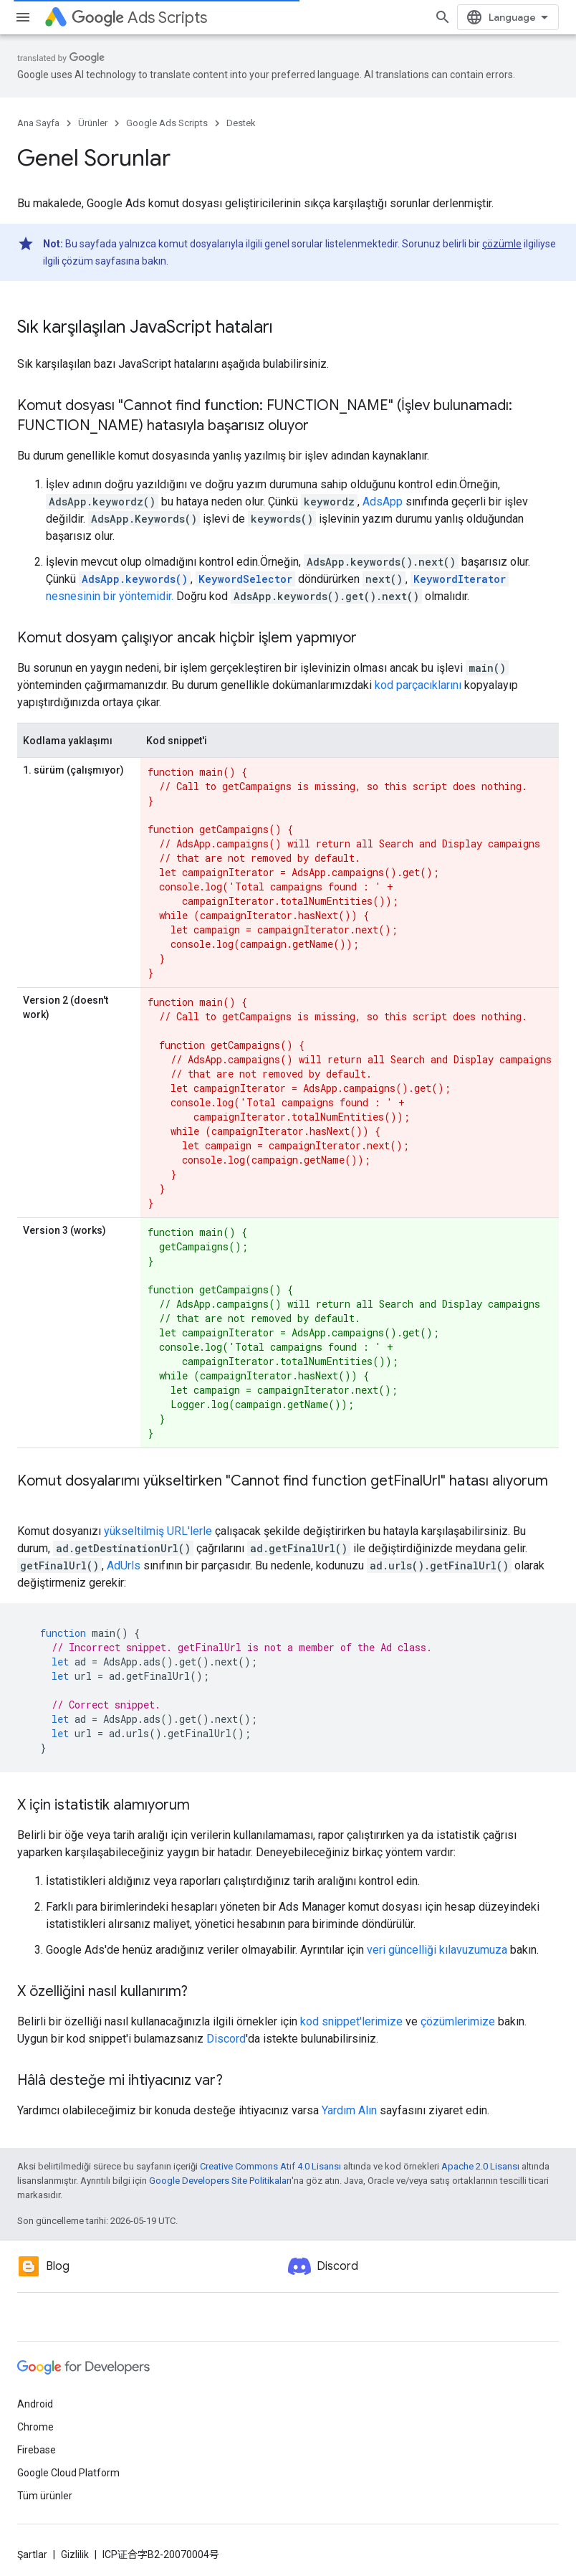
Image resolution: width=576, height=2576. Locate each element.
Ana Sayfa (38, 123)
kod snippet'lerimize (351, 2021)
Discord (226, 2038)
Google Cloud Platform (68, 2472)
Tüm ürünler (44, 2495)
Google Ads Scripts (167, 123)
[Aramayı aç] (442, 17)
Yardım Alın (349, 2110)
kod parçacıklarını (418, 685)
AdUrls (123, 1565)
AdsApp (383, 501)
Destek (241, 123)
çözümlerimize (458, 2021)
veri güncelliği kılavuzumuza (437, 1950)
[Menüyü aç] (23, 17)
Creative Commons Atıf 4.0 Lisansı (270, 2166)
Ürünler (92, 123)
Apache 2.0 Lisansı (480, 2166)
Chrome (35, 2427)
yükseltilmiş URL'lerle (158, 1531)
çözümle (502, 243)
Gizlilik (75, 2554)
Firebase (36, 2450)
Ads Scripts (139, 17)
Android (35, 2404)
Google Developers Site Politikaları (220, 2180)
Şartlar (32, 2554)
